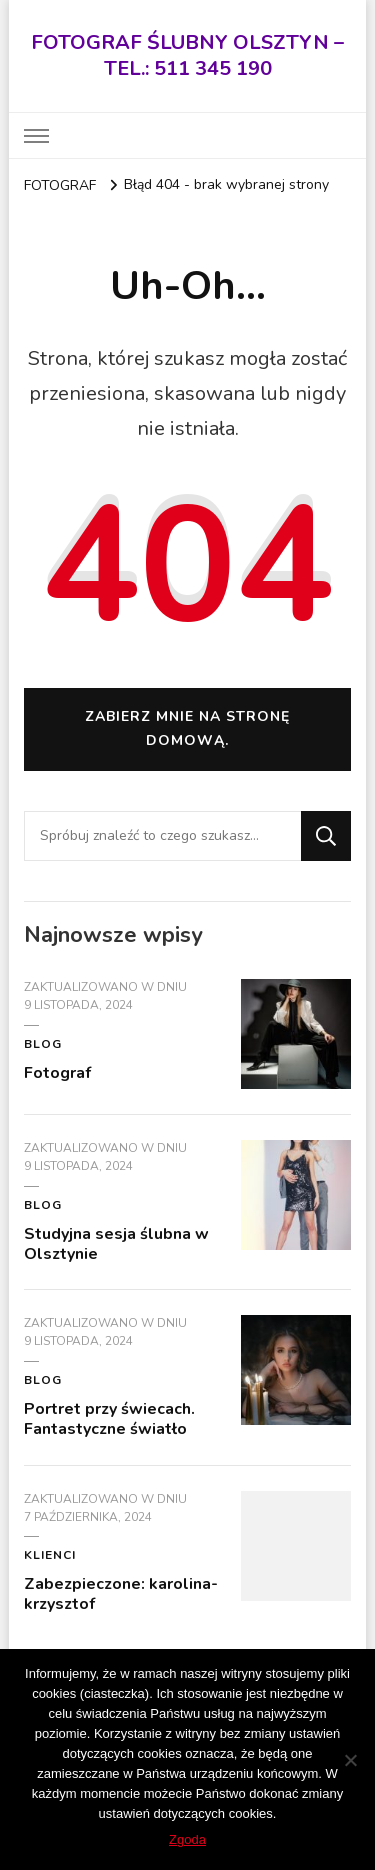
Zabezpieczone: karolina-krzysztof (121, 1594)
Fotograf (57, 1073)
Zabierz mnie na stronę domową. (187, 729)
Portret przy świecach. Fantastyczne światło (109, 1419)
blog (43, 1044)
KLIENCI (50, 1555)
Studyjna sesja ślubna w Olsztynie (116, 1244)
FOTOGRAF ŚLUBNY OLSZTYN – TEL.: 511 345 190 (187, 55)
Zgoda (187, 1839)
